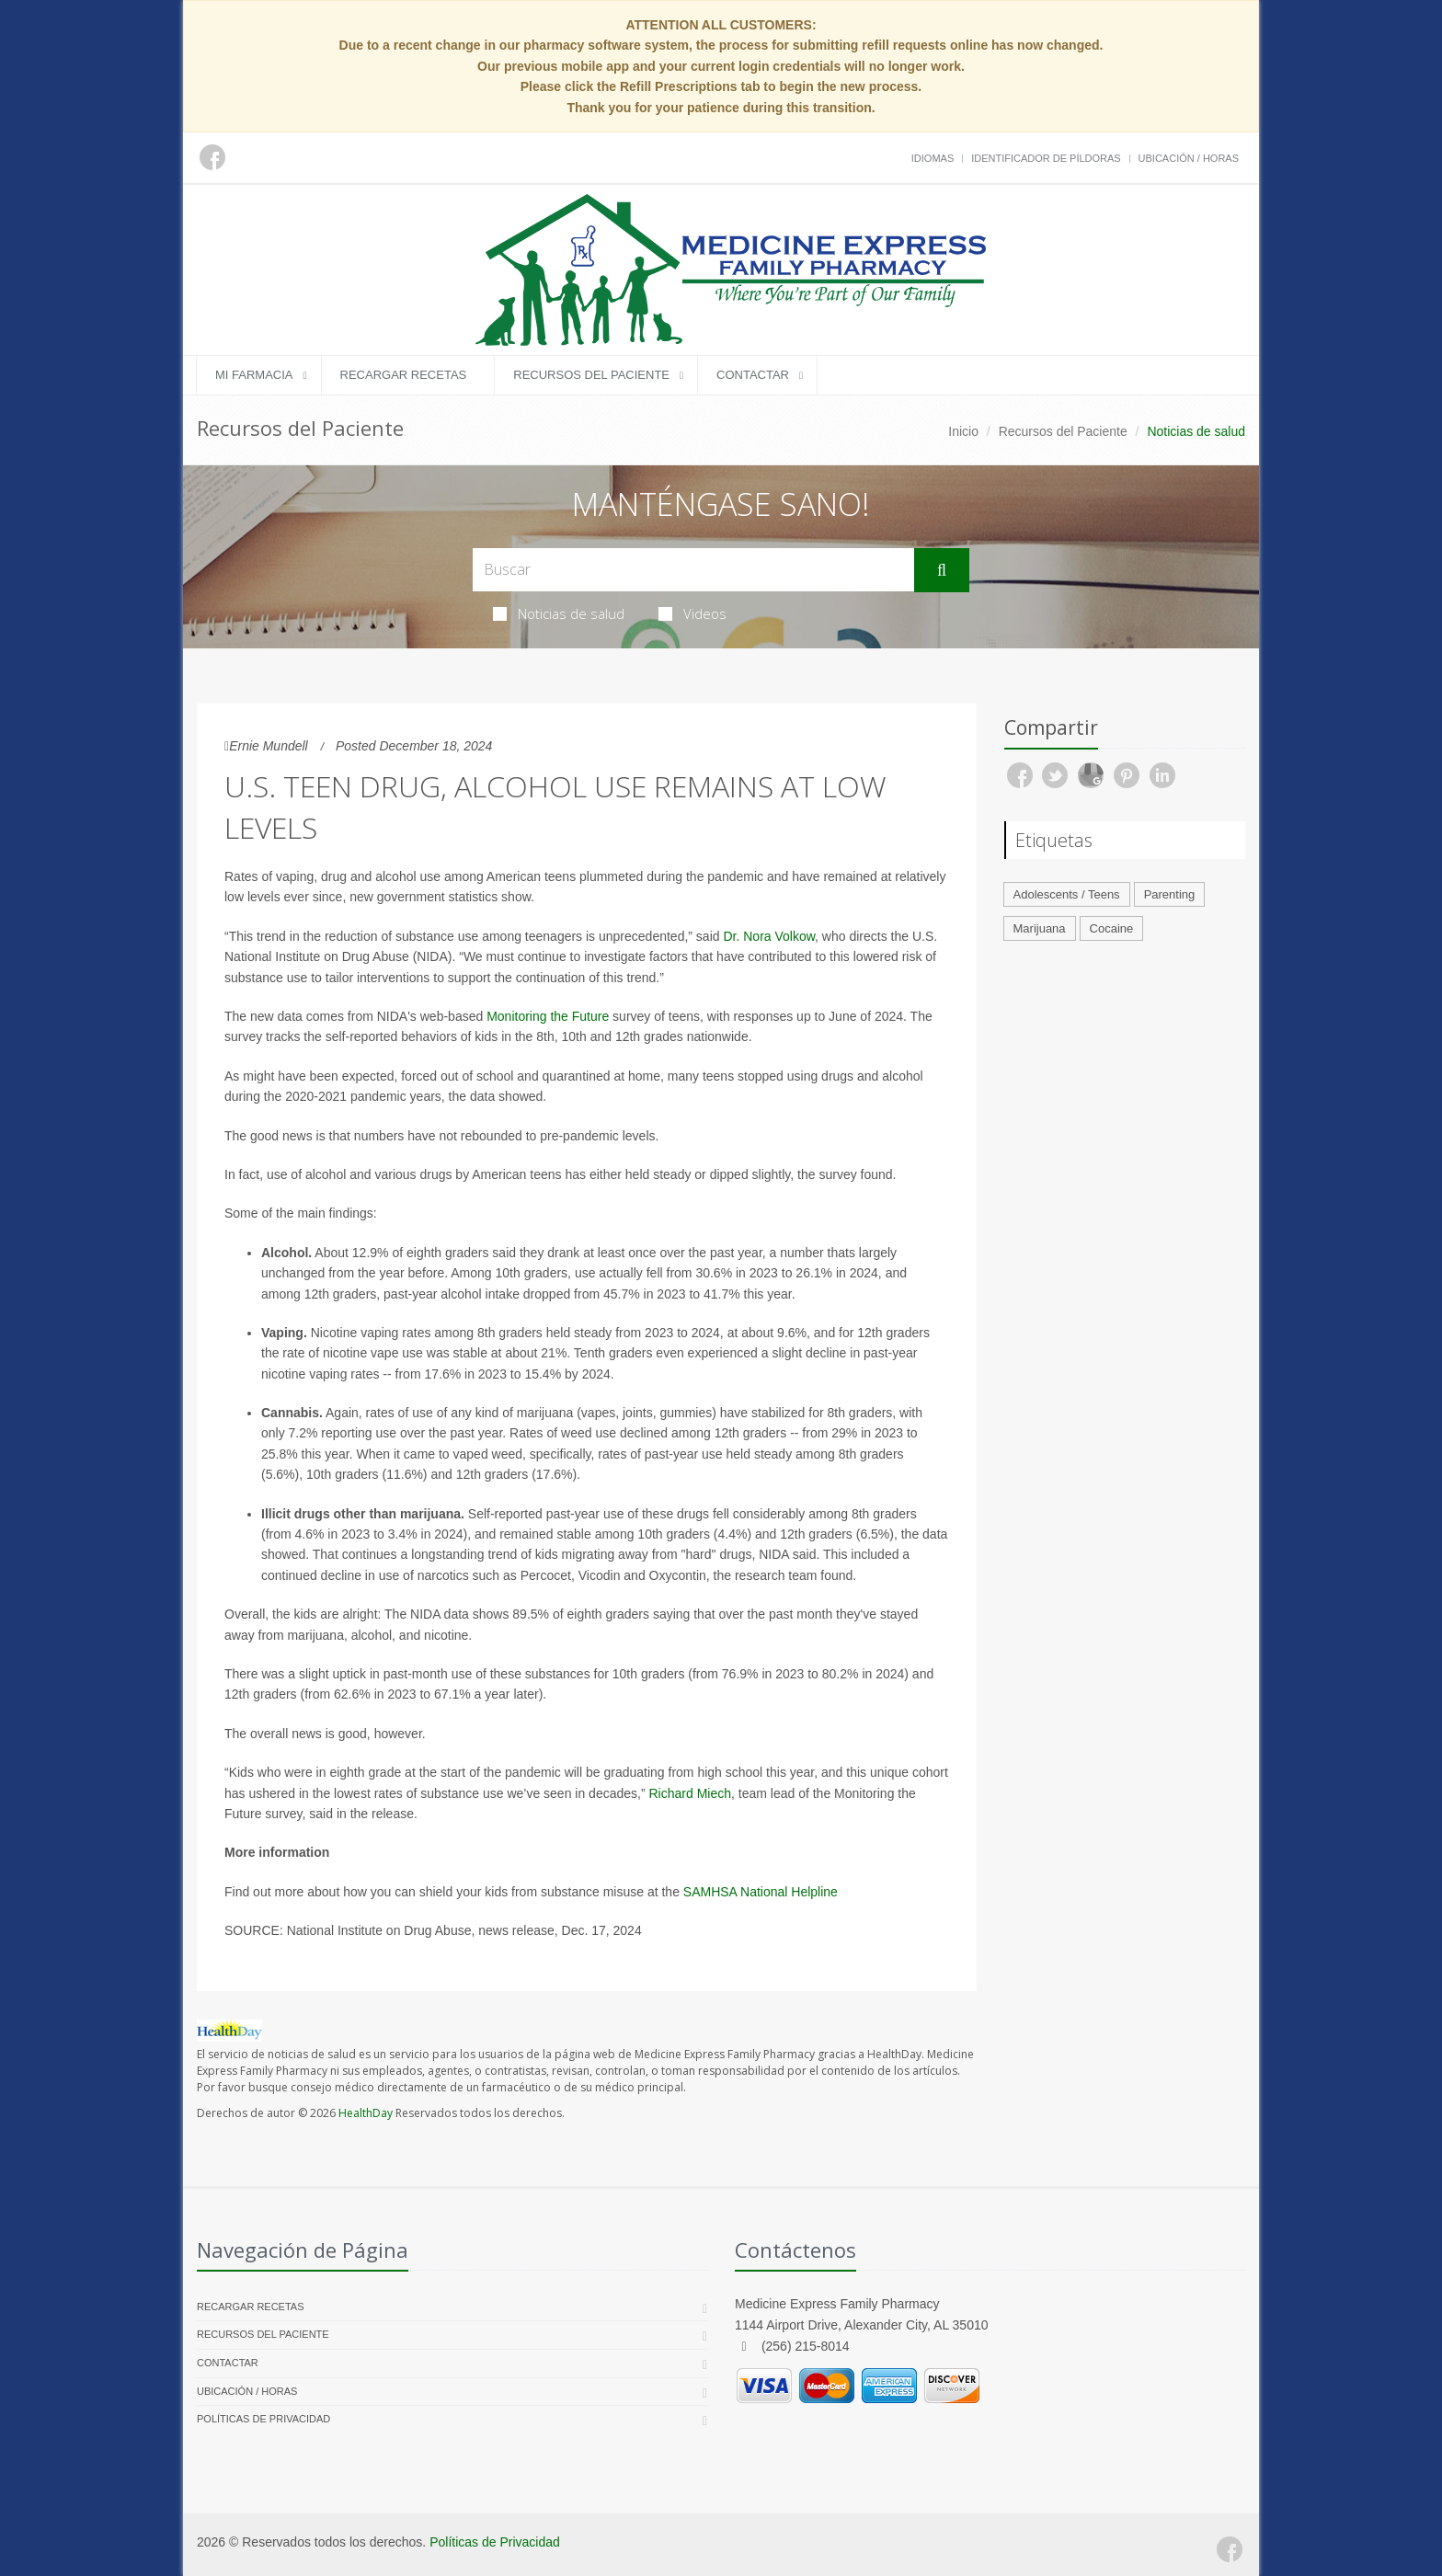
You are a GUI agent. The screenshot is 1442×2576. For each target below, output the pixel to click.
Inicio (963, 431)
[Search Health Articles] (693, 569)
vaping (328, 1374)
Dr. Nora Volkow (769, 936)
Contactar (752, 375)
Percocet (546, 1575)
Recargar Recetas (403, 375)
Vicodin (599, 1575)
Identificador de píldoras (1046, 158)
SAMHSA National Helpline (760, 1891)
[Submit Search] (941, 570)
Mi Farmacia (254, 375)
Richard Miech (690, 1793)
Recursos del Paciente (591, 375)
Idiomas (932, 158)
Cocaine (1112, 928)
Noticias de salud (558, 613)
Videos (692, 613)
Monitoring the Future (547, 1016)
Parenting (1170, 894)
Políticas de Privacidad (263, 2418)
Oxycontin (677, 1575)
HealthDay (365, 2113)
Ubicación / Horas (1189, 158)
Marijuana (1039, 928)
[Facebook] (1229, 2549)
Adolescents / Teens (1066, 894)
